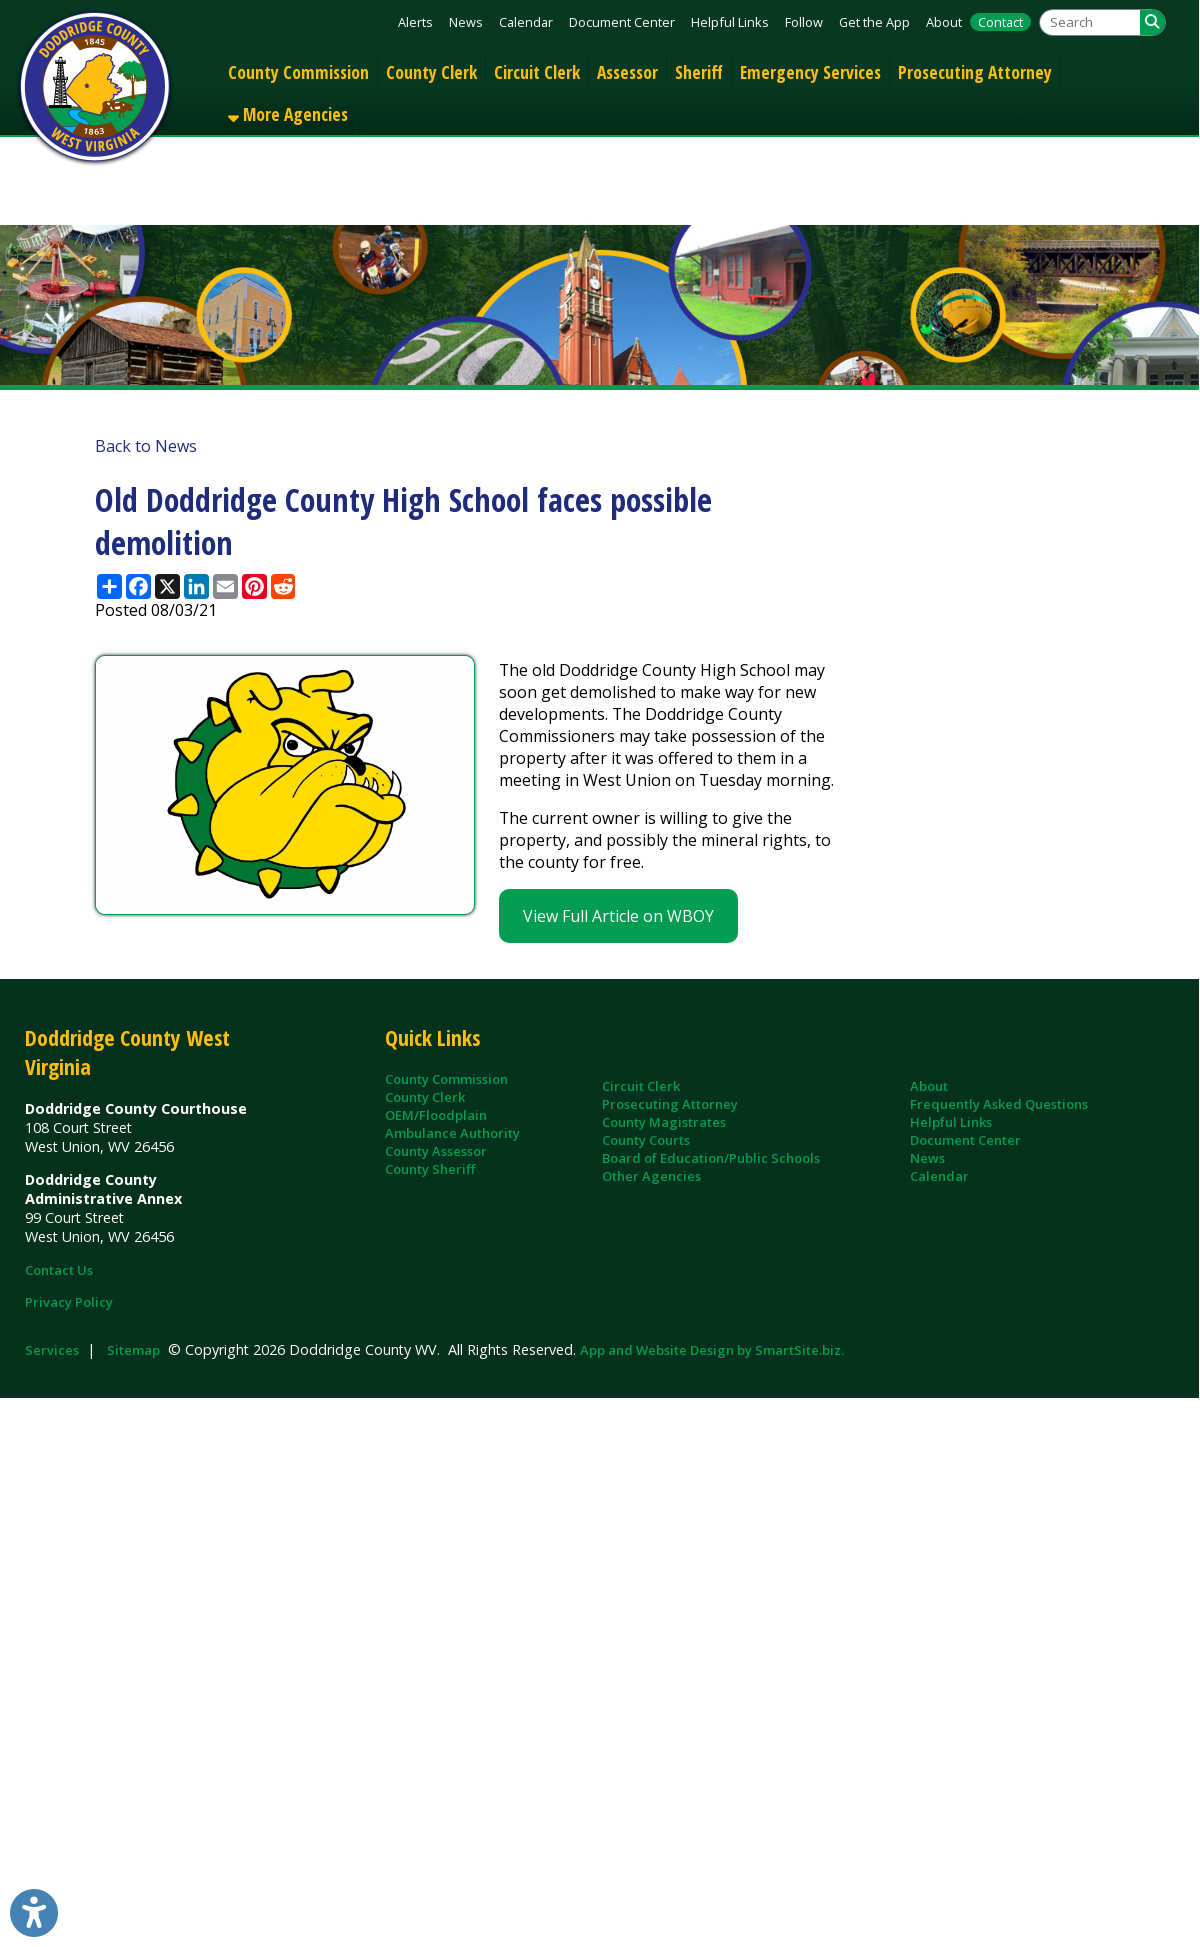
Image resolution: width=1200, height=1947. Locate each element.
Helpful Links (730, 22)
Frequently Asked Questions (999, 1104)
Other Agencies (651, 1176)
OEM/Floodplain (436, 1115)
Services (52, 1350)
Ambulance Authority (452, 1133)
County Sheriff (430, 1169)
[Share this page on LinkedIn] (196, 586)
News (466, 22)
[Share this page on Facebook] (138, 586)
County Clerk (431, 72)
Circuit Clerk (537, 72)
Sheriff (699, 72)
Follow (804, 22)
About (944, 22)
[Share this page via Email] (225, 586)
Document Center (622, 22)
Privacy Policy (69, 1302)
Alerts (415, 22)
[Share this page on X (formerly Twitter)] (167, 586)
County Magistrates (664, 1122)
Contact (1000, 22)
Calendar (526, 22)
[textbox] (1090, 22)
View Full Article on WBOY (618, 916)
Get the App (874, 22)
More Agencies (288, 114)
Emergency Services (810, 72)
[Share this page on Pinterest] (254, 586)
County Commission (298, 72)
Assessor (627, 72)
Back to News (146, 446)
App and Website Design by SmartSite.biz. (712, 1350)
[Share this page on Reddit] (283, 586)
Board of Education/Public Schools (711, 1158)
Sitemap (133, 1350)
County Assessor (436, 1151)
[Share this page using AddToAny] (109, 586)
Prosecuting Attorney (975, 72)
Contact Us (59, 1270)
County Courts (646, 1140)
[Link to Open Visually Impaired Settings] (34, 1913)
